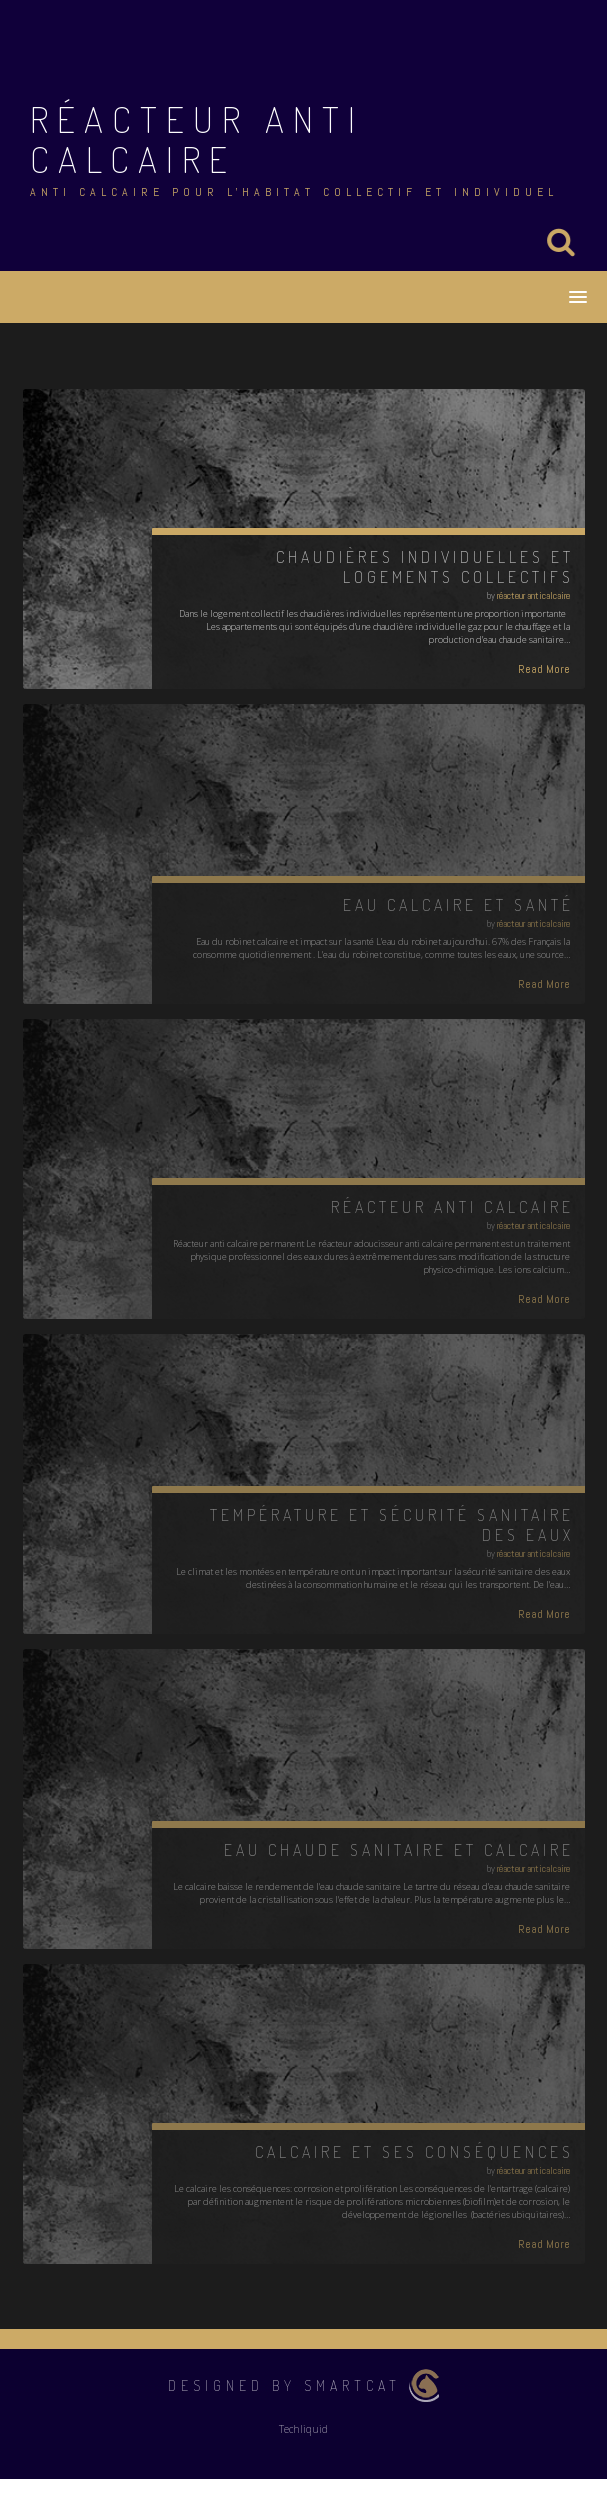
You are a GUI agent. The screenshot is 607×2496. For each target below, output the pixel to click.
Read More (544, 669)
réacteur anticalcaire (533, 595)
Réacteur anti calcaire (197, 139)
